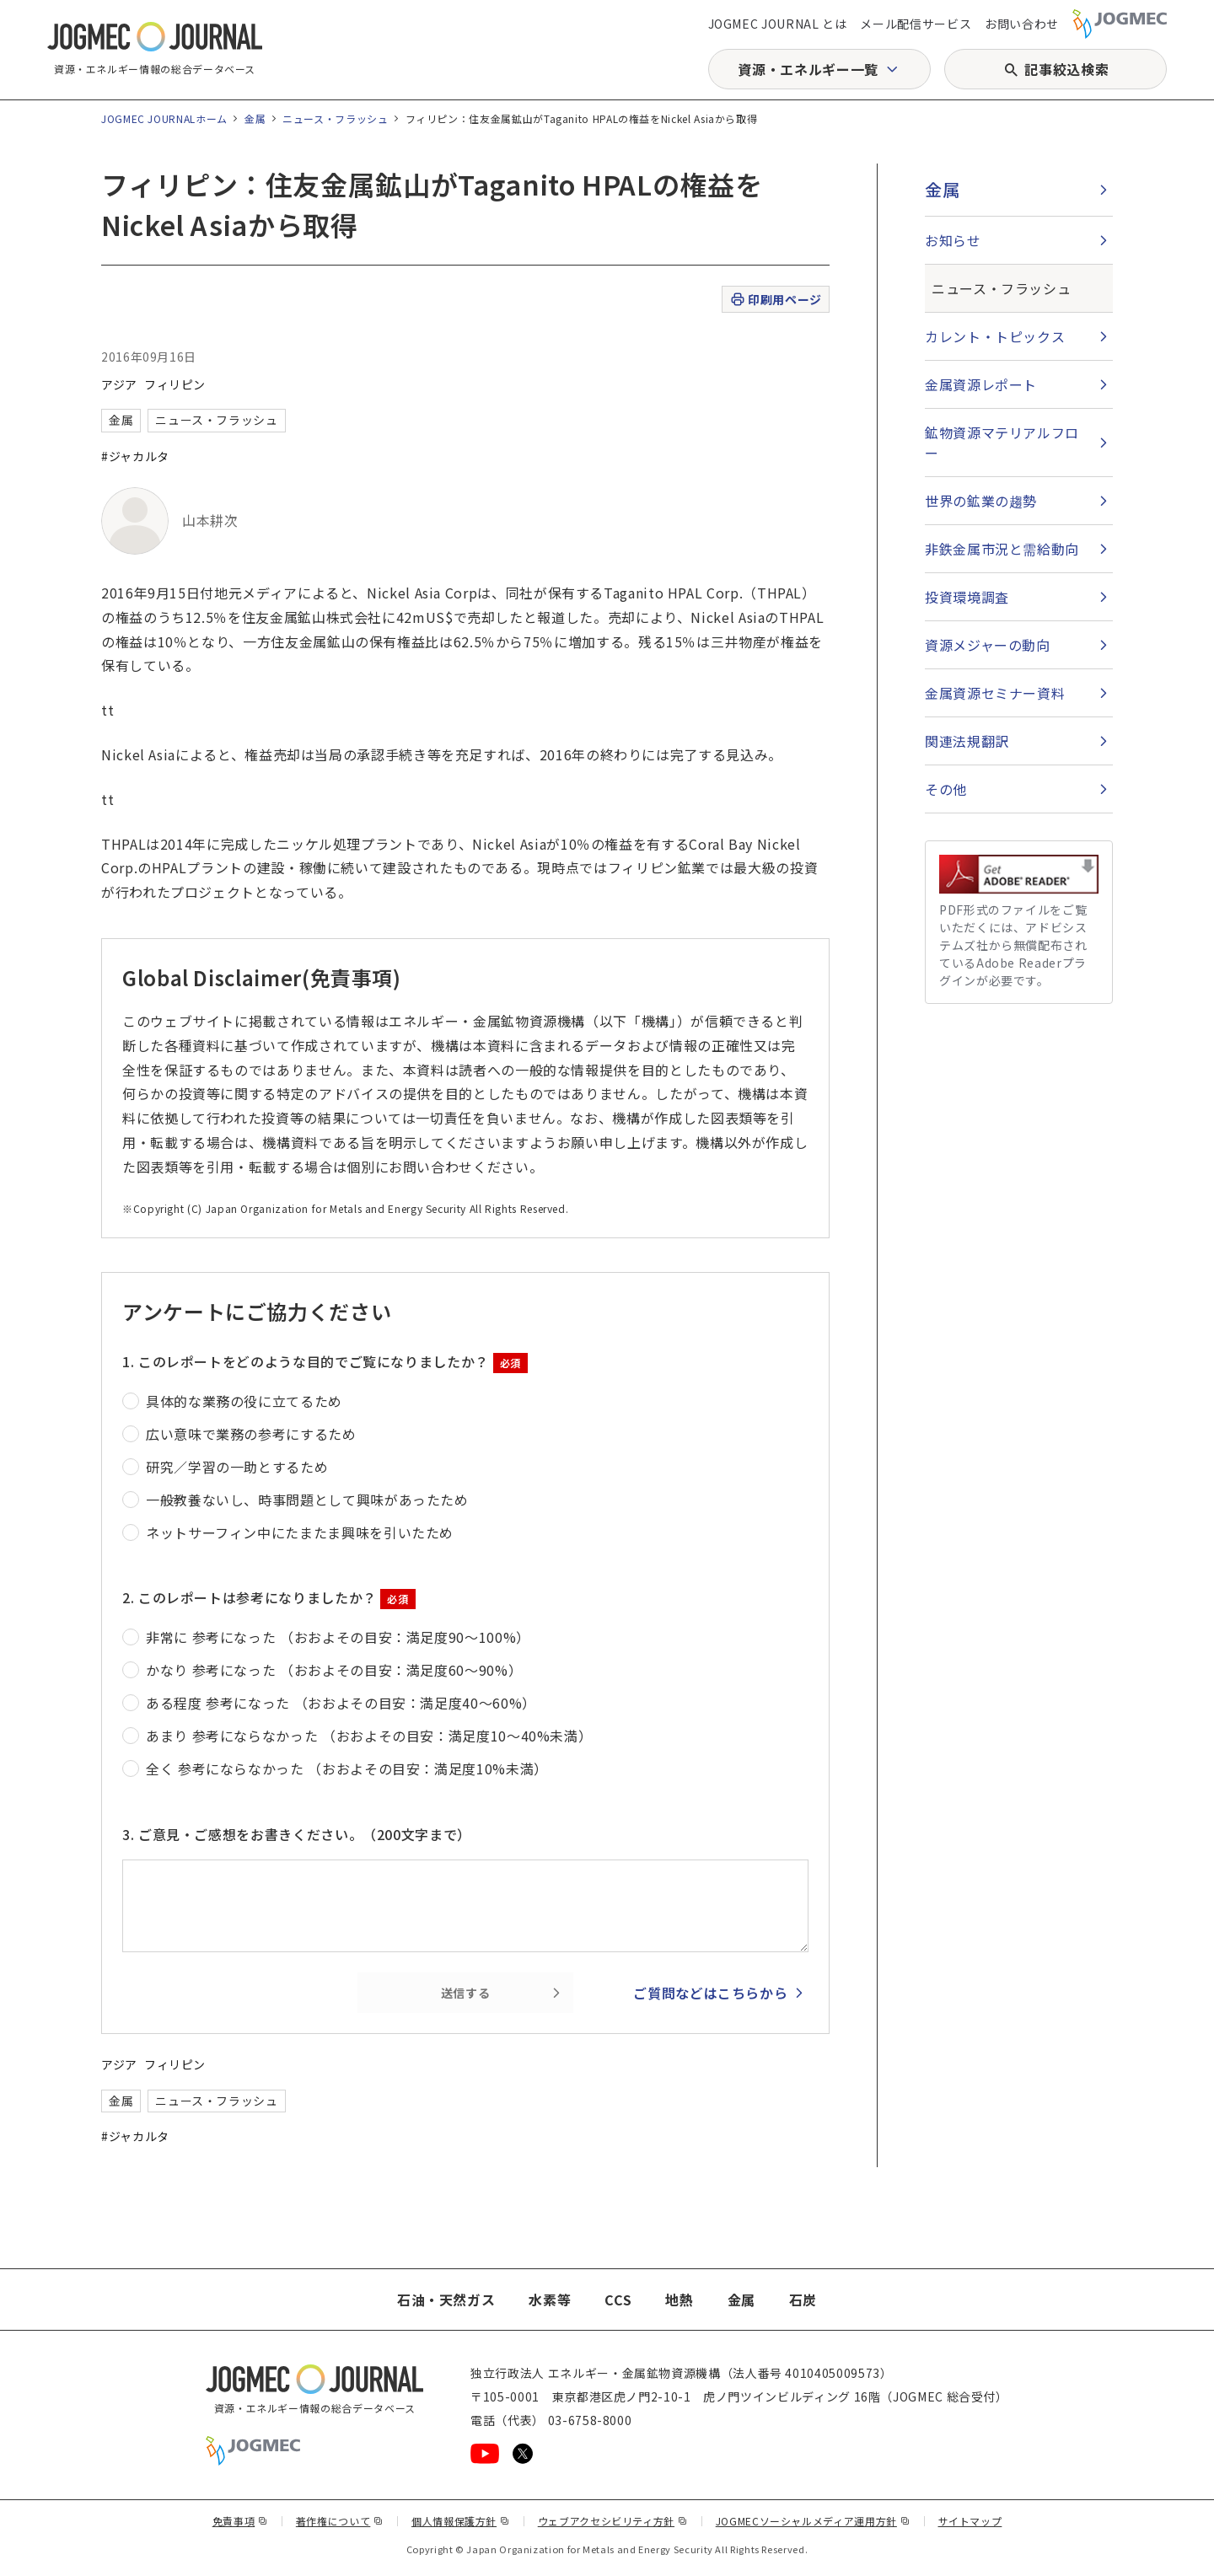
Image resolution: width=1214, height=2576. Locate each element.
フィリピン (175, 384)
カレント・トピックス (995, 336)
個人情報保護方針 (460, 2521)
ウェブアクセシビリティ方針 (613, 2521)
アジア (119, 384)
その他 (946, 789)
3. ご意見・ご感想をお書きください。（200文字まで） (296, 1834)
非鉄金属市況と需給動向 (1002, 549)
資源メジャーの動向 (987, 645)
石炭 (803, 2299)
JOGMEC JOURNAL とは (777, 23)
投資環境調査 (967, 597)
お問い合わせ (1022, 23)
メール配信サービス (915, 23)
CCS (617, 2299)
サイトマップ (970, 2521)
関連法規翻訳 (967, 741)
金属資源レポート (981, 384)
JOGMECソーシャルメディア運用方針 (813, 2521)
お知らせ (953, 240)
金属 (255, 118)
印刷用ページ (775, 300)
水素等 (550, 2299)
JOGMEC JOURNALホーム (164, 118)
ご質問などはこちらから (710, 1993)
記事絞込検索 (1066, 69)
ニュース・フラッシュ (335, 118)
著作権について (340, 2521)
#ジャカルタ (135, 456)
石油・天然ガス (446, 2299)
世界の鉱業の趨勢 (981, 501)
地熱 (679, 2299)
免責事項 (240, 2521)
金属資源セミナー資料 (995, 693)
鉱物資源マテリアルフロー (1002, 442)
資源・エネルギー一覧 (808, 69)
